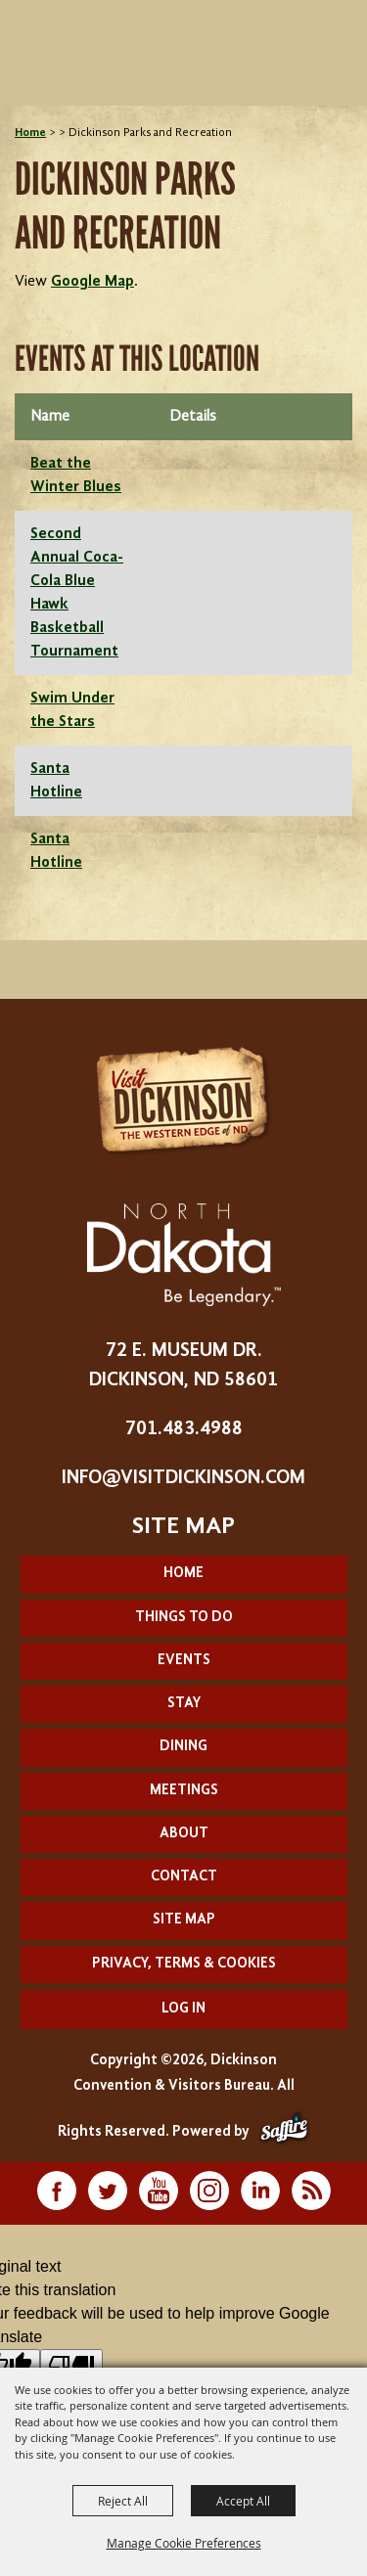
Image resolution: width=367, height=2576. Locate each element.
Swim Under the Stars (72, 710)
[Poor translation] (71, 2365)
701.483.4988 (184, 1429)
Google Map (92, 282)
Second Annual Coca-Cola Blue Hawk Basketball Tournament (76, 592)
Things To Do (184, 1617)
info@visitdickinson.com (183, 1478)
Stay (184, 1703)
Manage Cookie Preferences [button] (184, 2543)
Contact (184, 1877)
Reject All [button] (123, 2500)
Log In (183, 2009)
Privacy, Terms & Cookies (184, 1964)
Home (30, 133)
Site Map (184, 1920)
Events (184, 1660)
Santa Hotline (56, 780)
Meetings (184, 1791)
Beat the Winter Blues (75, 475)
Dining (183, 1747)
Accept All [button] (243, 2500)
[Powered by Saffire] (284, 2132)
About (184, 1834)
